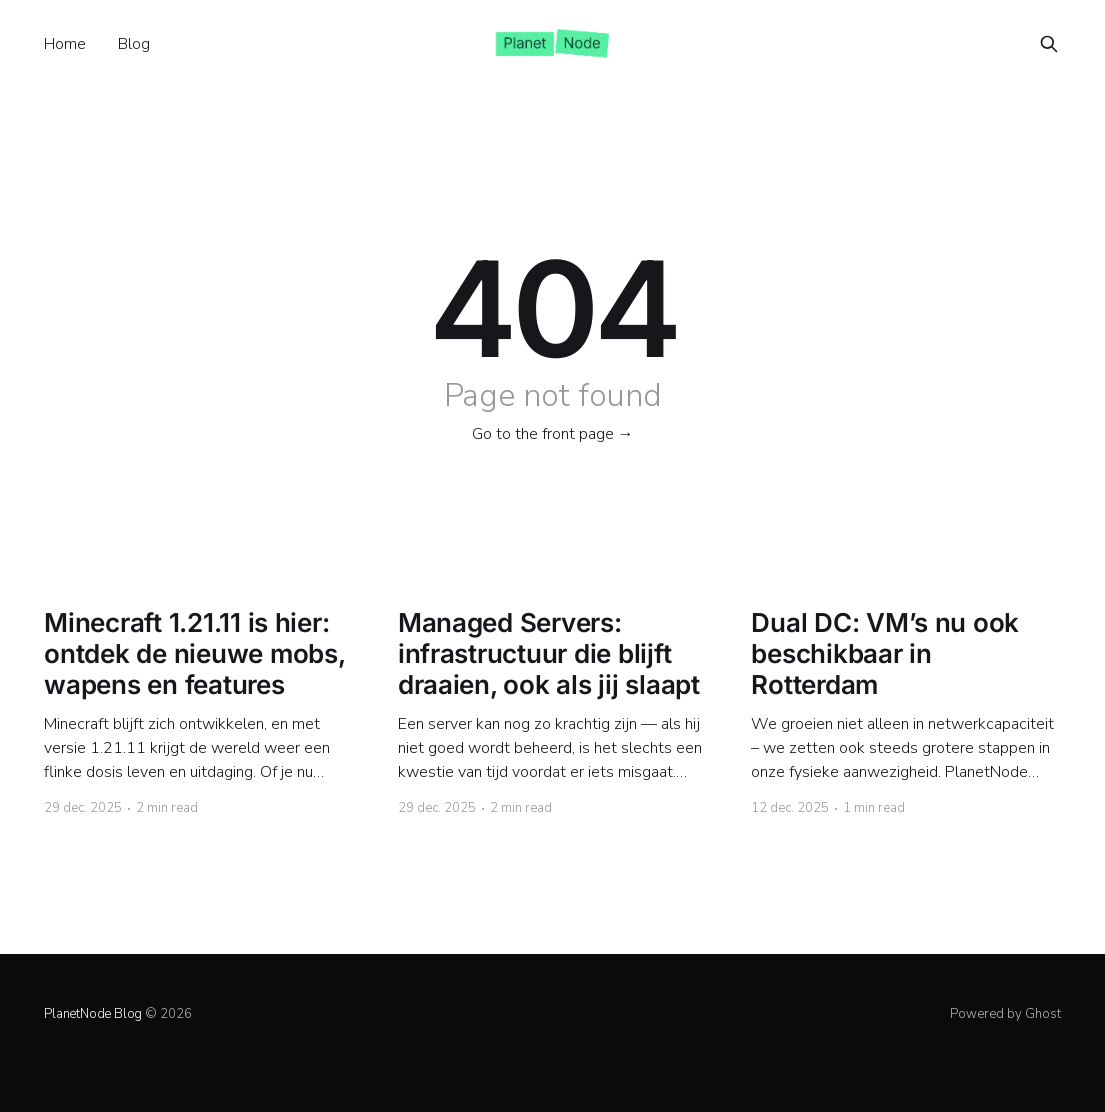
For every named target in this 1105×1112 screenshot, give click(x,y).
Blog (134, 44)
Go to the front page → (553, 434)
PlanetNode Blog (93, 1014)
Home (65, 44)
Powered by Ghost (1005, 1014)
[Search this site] (1049, 44)
